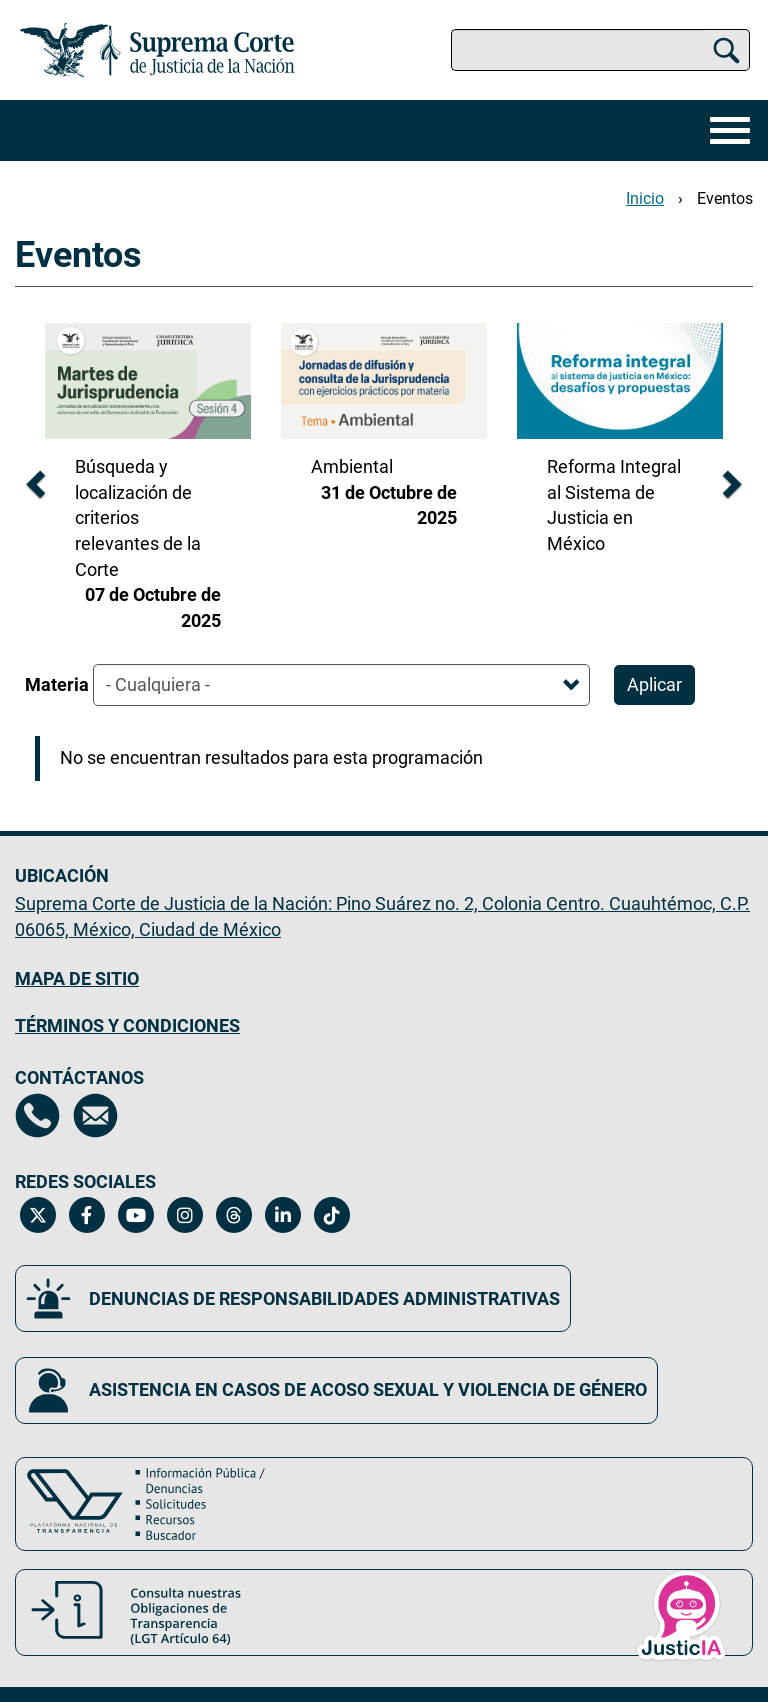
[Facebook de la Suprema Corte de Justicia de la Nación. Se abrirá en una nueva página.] (86, 1215)
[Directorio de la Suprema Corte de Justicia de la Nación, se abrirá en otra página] (37, 1115)
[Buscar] (726, 50)
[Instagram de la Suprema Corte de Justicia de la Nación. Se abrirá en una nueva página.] (184, 1215)
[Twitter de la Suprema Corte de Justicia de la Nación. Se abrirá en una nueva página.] (37, 1215)
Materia (57, 684)
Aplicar (654, 684)
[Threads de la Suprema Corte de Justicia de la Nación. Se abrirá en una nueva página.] (233, 1215)
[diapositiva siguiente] (734, 478)
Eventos (725, 198)
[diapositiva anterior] (33, 478)
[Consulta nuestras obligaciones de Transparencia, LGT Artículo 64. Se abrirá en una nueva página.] (384, 1612)
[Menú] (725, 130)
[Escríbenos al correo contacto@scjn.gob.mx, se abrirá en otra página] (95, 1115)
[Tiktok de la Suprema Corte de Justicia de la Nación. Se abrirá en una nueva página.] (331, 1215)
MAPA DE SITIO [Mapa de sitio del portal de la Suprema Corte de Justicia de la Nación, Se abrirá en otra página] (77, 978)
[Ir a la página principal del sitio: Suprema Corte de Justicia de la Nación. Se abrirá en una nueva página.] (157, 50)
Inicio (645, 198)
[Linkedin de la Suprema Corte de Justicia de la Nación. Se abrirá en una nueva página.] (282, 1215)
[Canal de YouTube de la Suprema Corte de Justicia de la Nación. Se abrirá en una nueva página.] (135, 1215)
